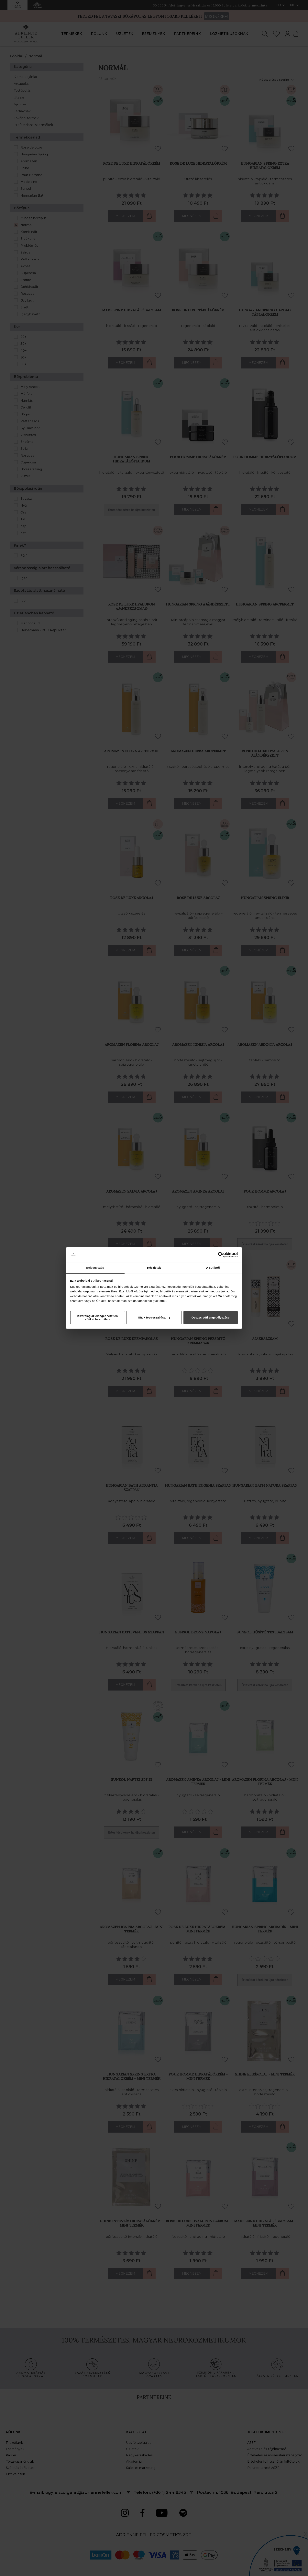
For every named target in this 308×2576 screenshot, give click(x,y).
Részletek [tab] (154, 1267)
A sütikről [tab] (213, 1267)
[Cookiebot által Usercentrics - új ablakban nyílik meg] (221, 1255)
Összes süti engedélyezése (210, 1317)
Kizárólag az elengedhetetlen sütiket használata (97, 1317)
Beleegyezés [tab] (95, 1267)
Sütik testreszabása (154, 1317)
